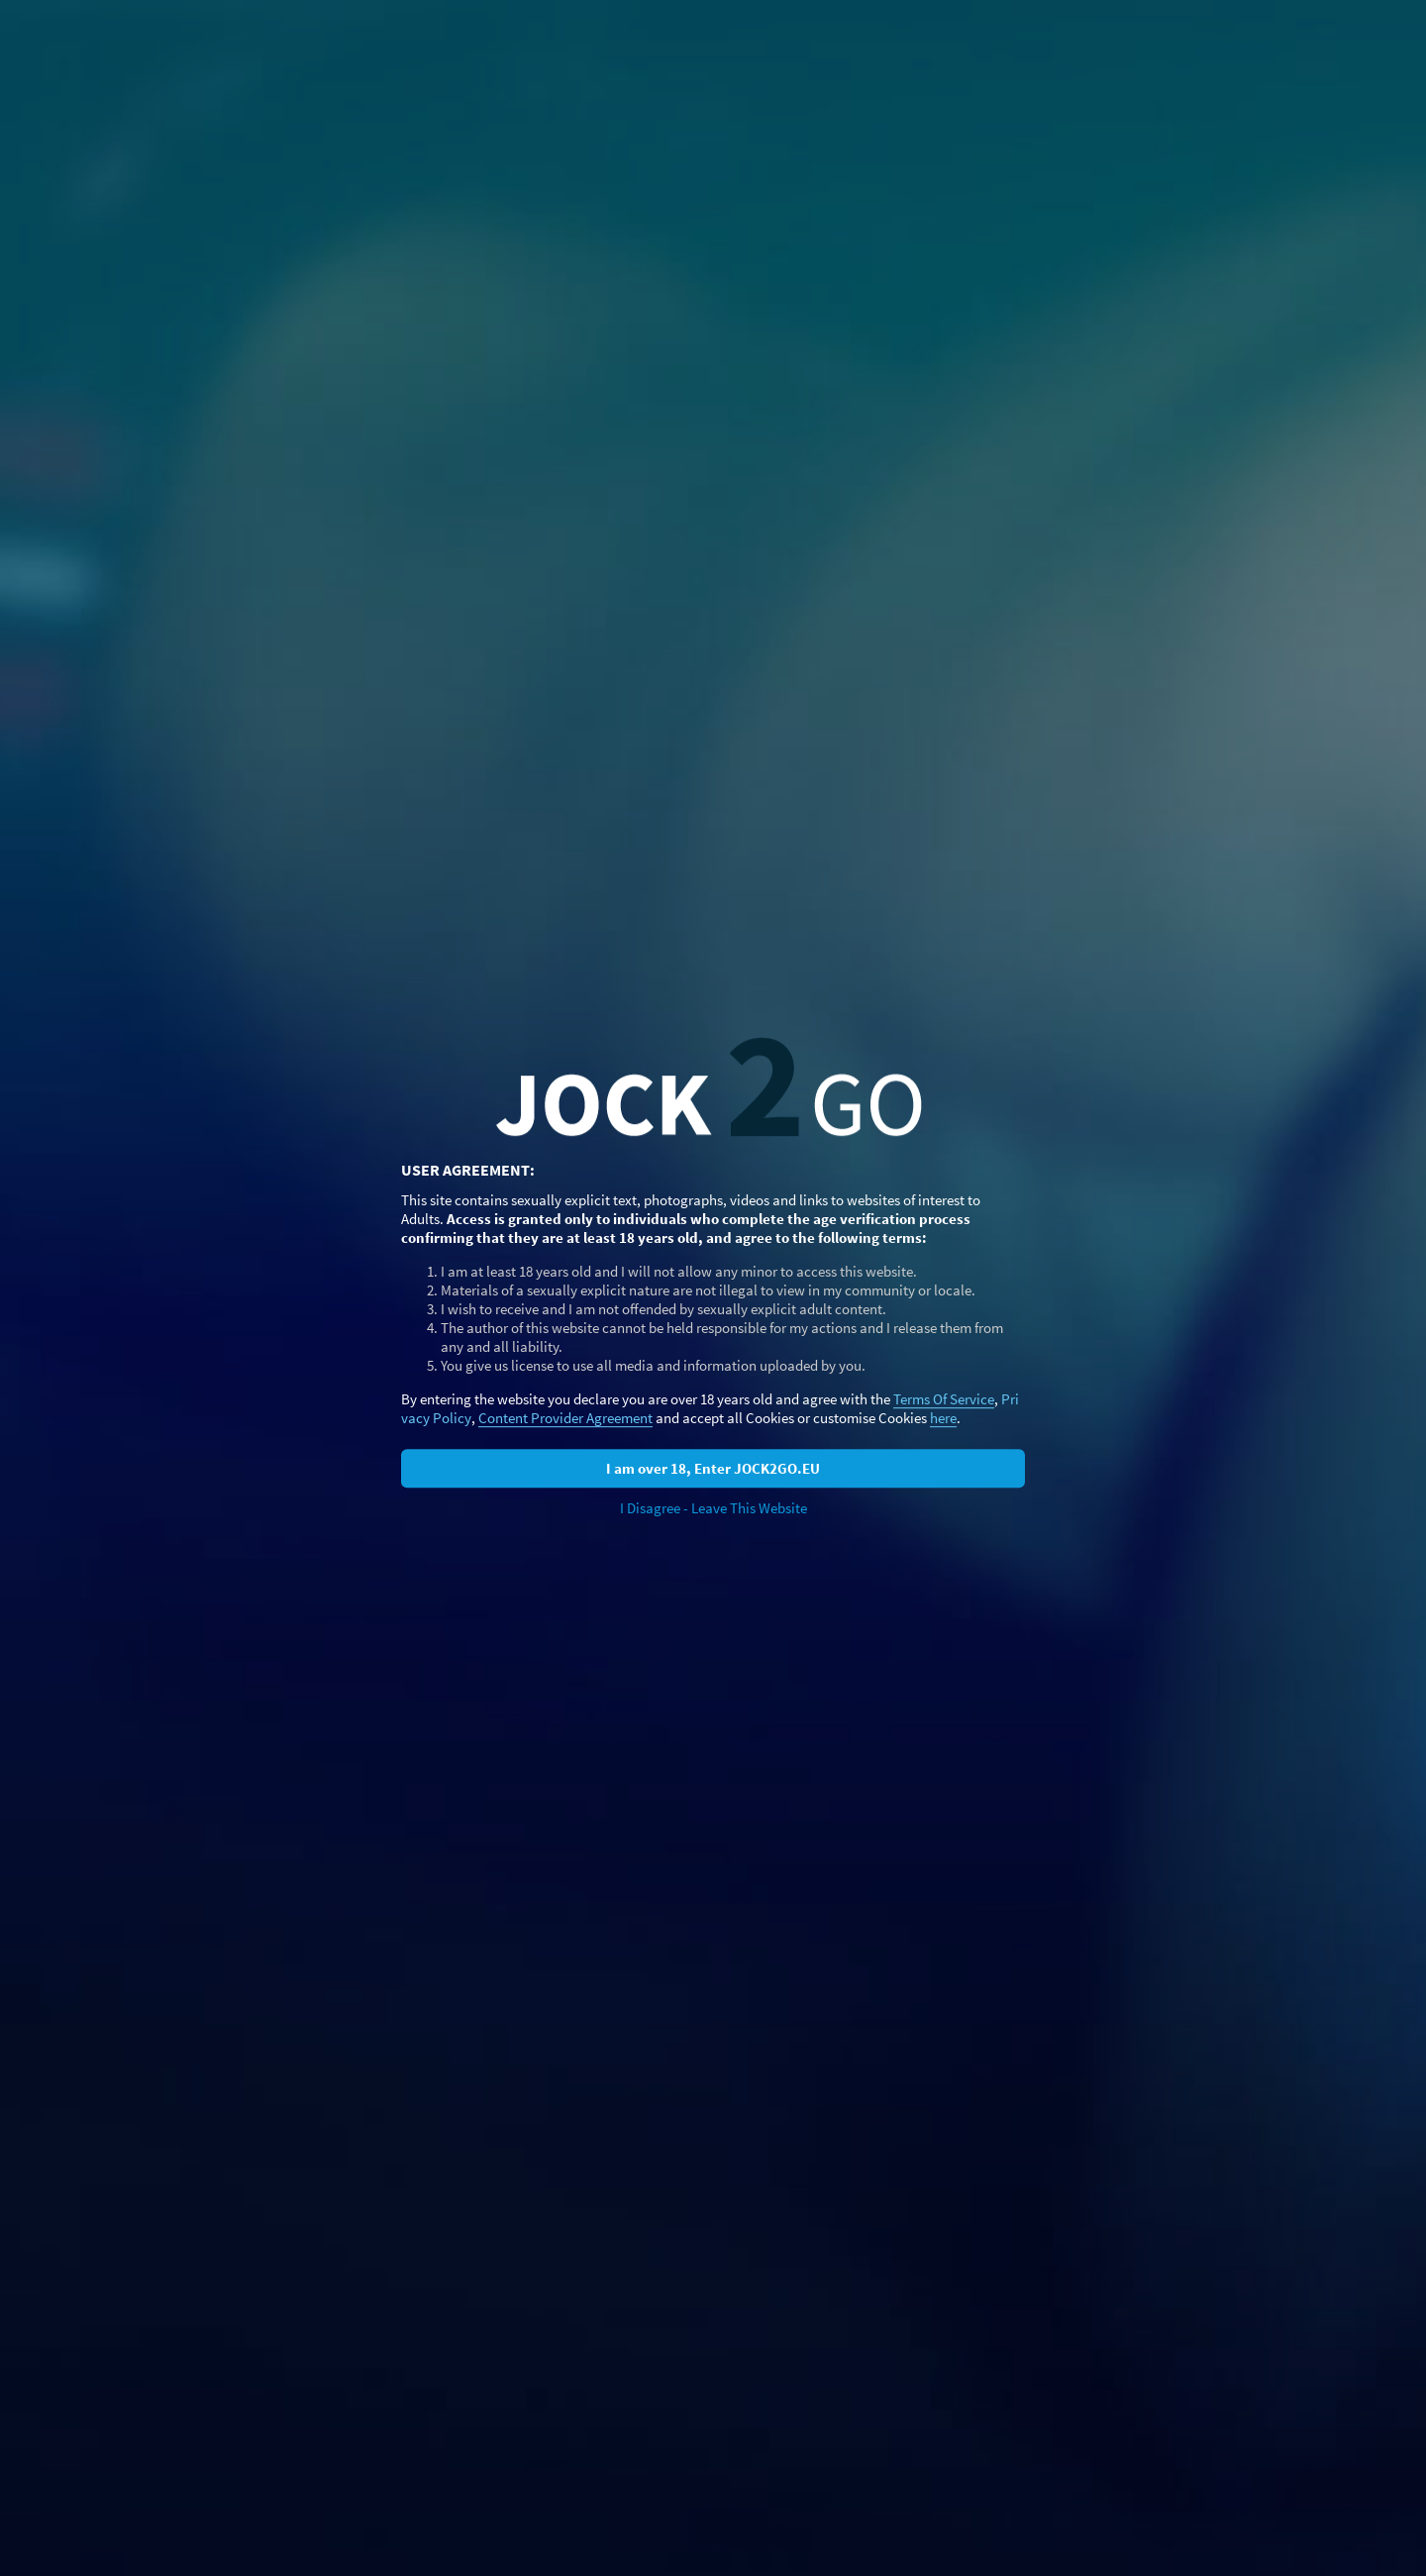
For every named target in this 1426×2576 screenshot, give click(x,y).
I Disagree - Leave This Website (713, 1507)
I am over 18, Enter (713, 1468)
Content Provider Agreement (565, 1417)
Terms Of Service (943, 1399)
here (943, 1417)
